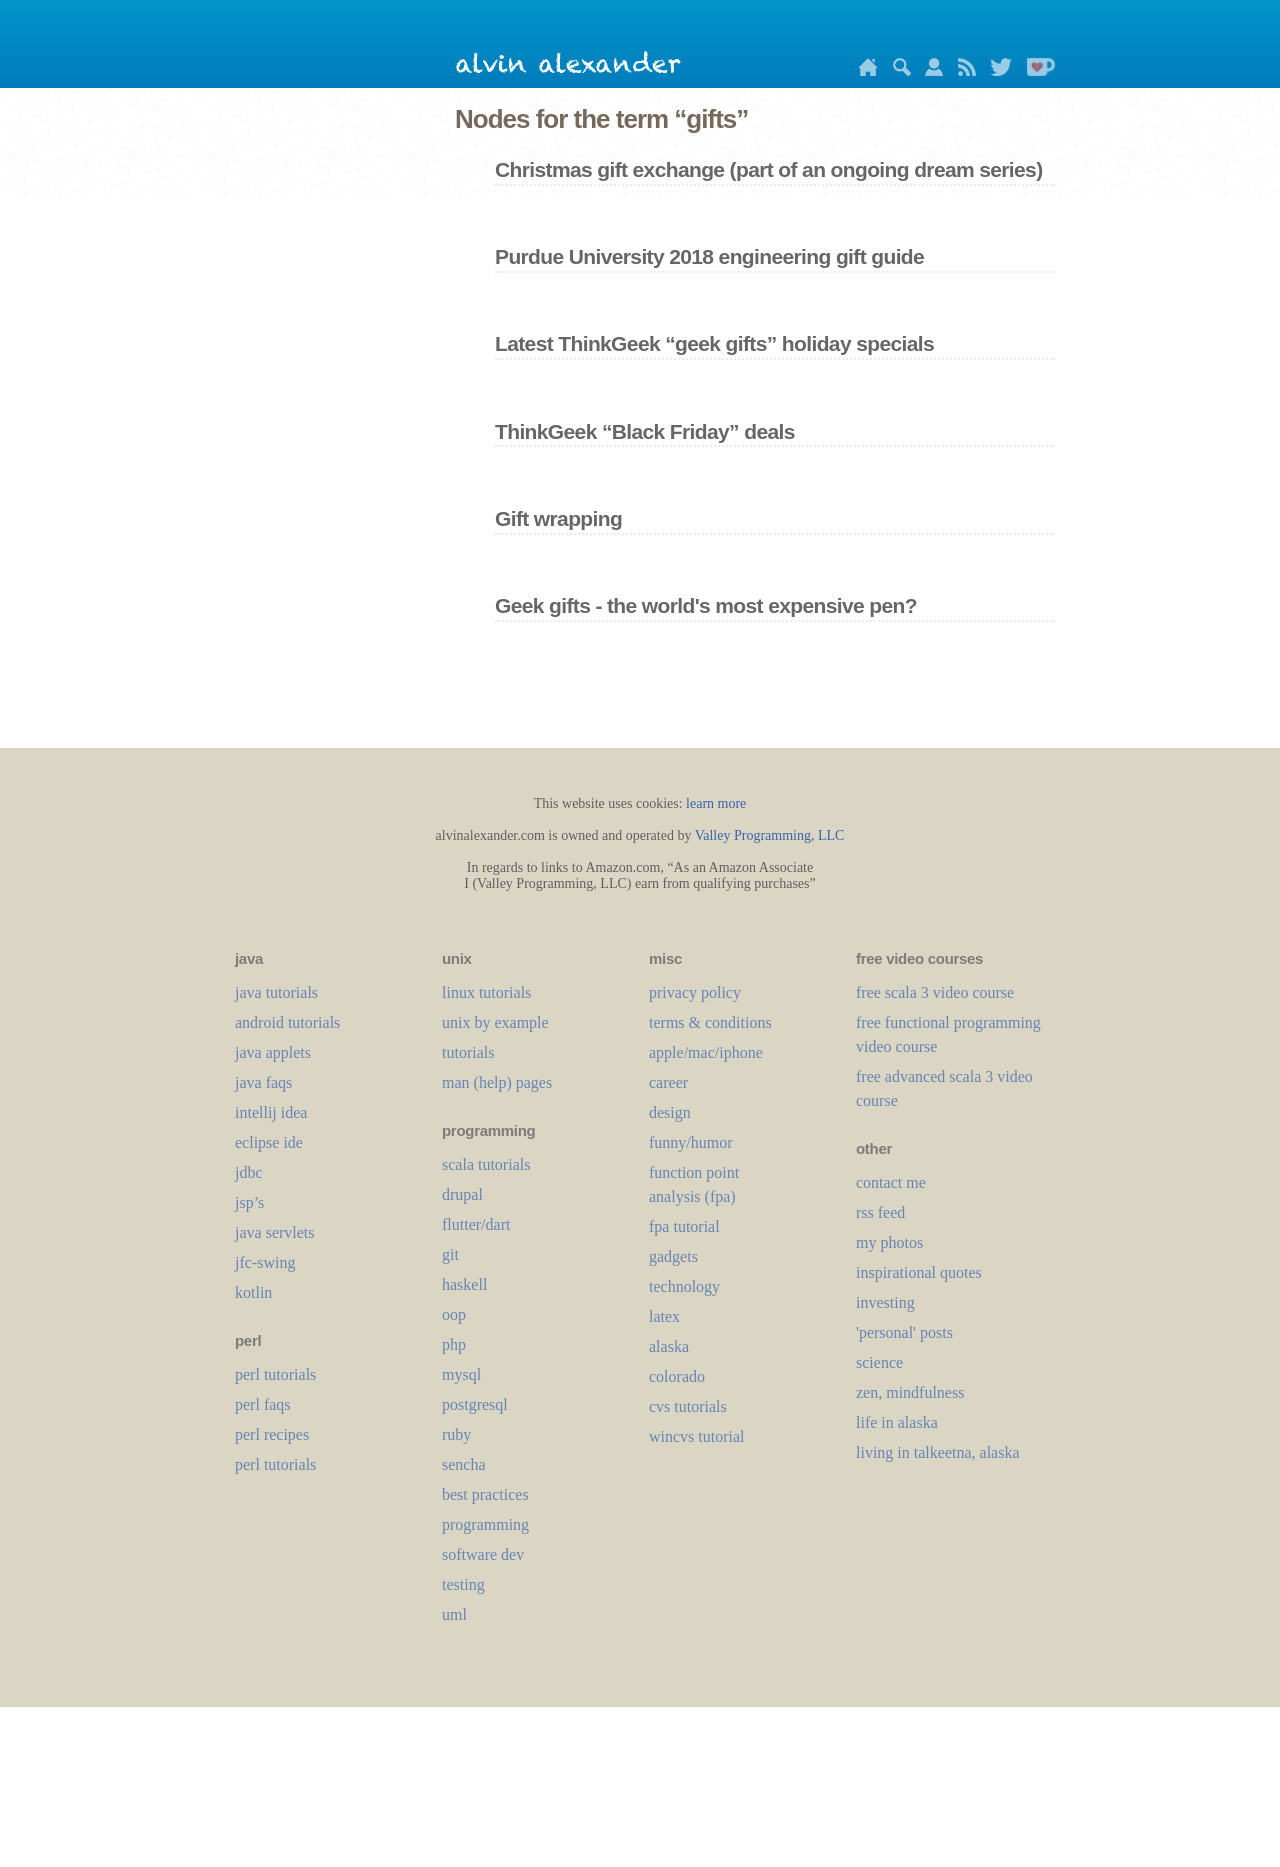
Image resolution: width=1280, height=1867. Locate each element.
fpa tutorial (684, 1226)
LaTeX (664, 1316)
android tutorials (287, 1022)
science (879, 1362)
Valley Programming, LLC (770, 835)
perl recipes (272, 1434)
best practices (485, 1494)
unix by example (495, 1022)
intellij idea (271, 1112)
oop (454, 1314)
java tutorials (276, 992)
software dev (483, 1554)
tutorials (468, 1052)
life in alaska (897, 1422)
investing (885, 1302)
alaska (669, 1346)
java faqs (263, 1082)
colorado (677, 1376)
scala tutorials (486, 1164)
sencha (464, 1464)
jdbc (249, 1172)
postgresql (475, 1404)
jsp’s (249, 1202)
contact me (891, 1182)
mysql (461, 1374)
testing (463, 1584)
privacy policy (695, 992)
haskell (464, 1284)
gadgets (673, 1256)
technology (684, 1286)
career (668, 1082)
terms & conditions (710, 1022)
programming (485, 1524)
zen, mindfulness (910, 1392)
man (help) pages (497, 1082)
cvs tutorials (688, 1406)
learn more (716, 803)
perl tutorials (275, 1374)
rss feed (880, 1212)
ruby (456, 1434)
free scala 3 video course (935, 992)
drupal (462, 1194)
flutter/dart (476, 1224)
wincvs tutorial (697, 1436)
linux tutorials (486, 992)
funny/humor (691, 1142)
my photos (889, 1242)
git (450, 1254)
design (670, 1112)
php (454, 1344)
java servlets (275, 1232)
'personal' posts (904, 1332)
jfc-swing (265, 1262)
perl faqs (263, 1404)
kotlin (253, 1292)
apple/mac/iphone (706, 1052)
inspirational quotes (919, 1272)
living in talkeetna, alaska (938, 1452)
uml (454, 1614)
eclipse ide (269, 1142)
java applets (273, 1052)
